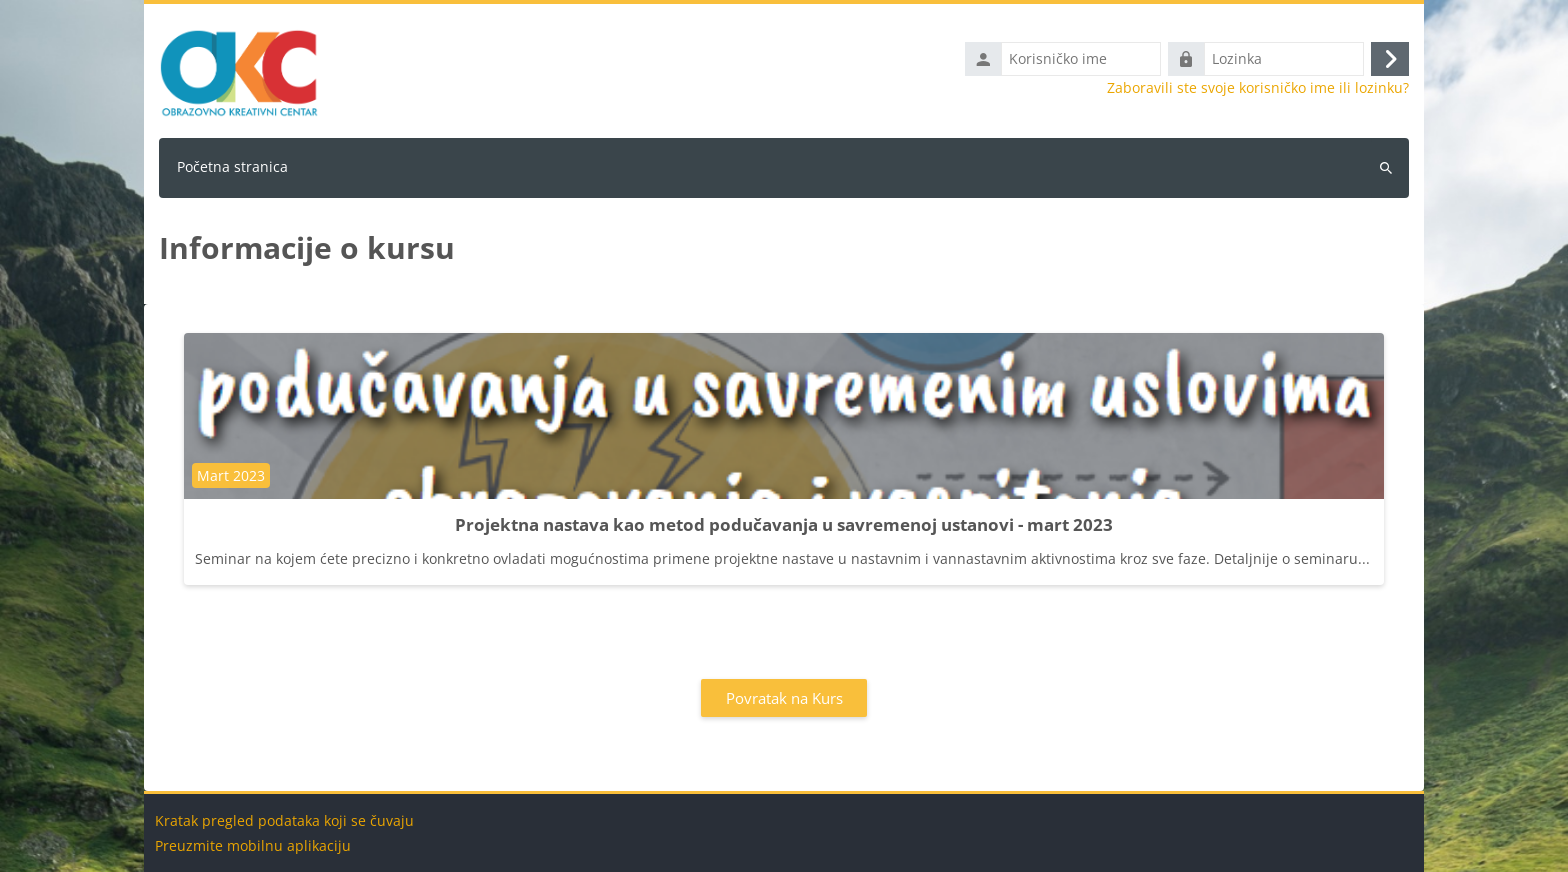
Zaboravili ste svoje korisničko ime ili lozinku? (1258, 88)
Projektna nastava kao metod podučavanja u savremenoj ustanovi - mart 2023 (784, 524)
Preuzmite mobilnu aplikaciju (253, 845)
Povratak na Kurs (784, 698)
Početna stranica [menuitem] (232, 166)
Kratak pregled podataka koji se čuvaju (284, 820)
